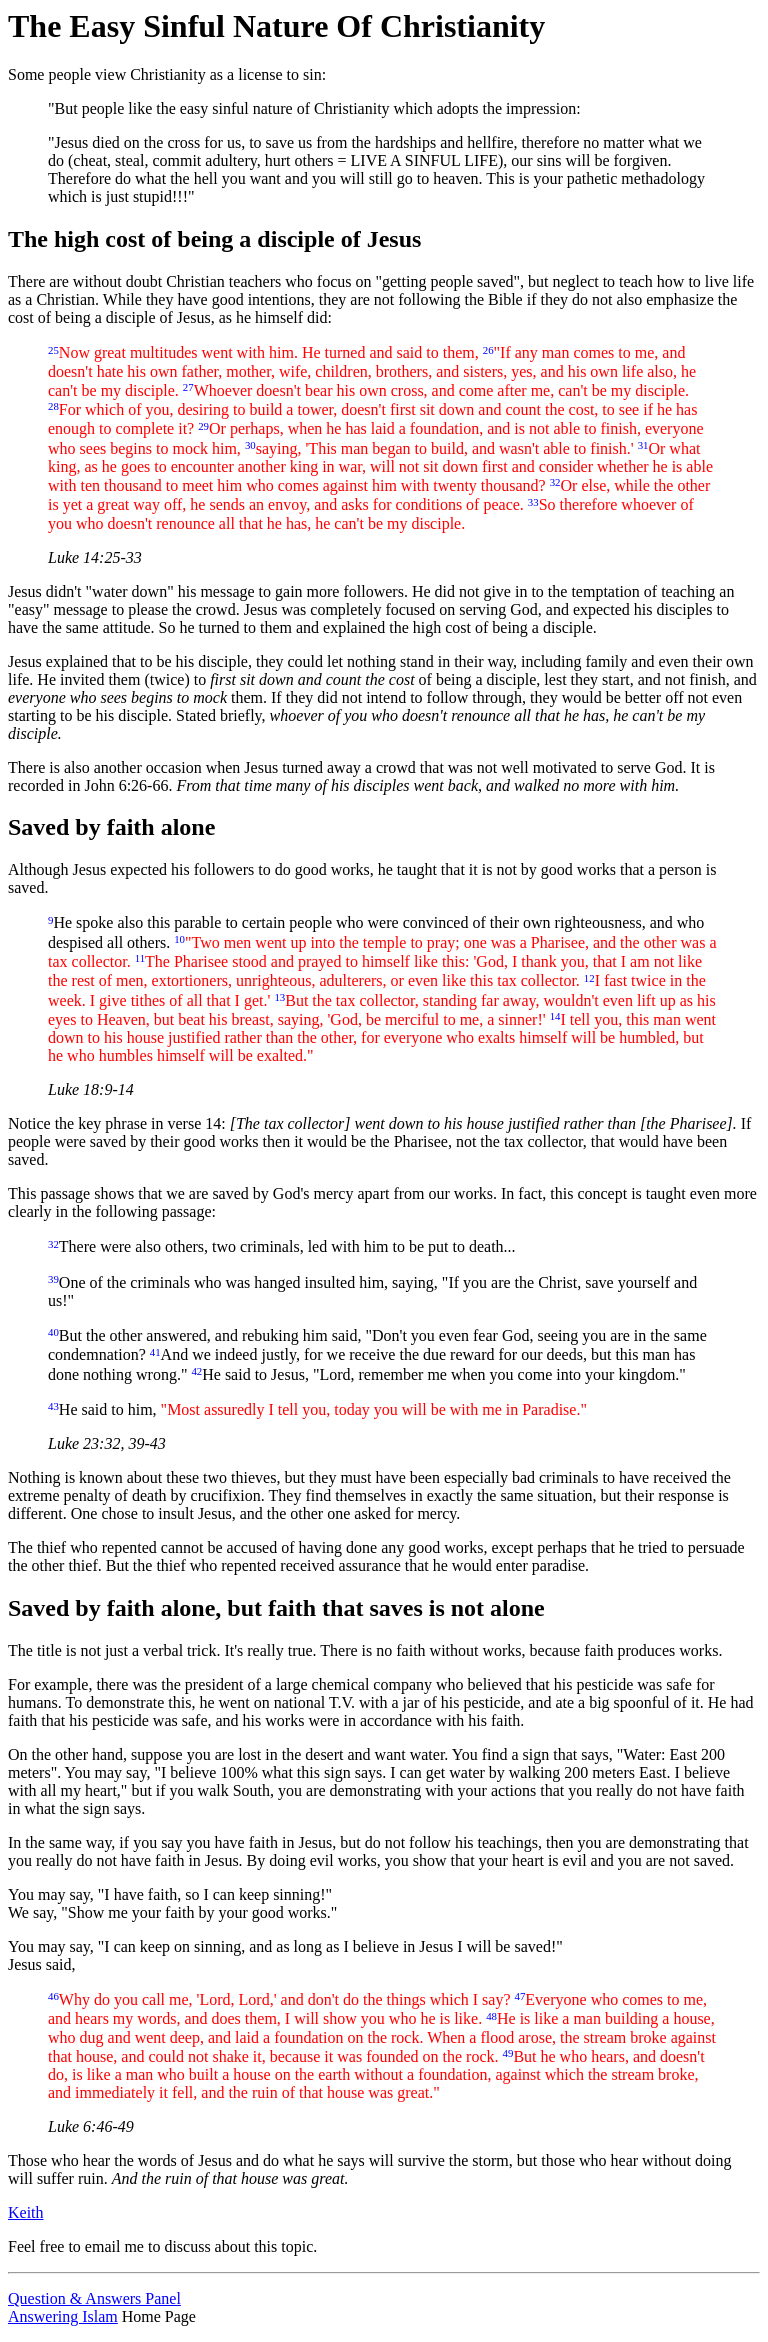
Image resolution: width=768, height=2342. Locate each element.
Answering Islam (63, 2316)
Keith (26, 2212)
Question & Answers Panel (94, 2298)
